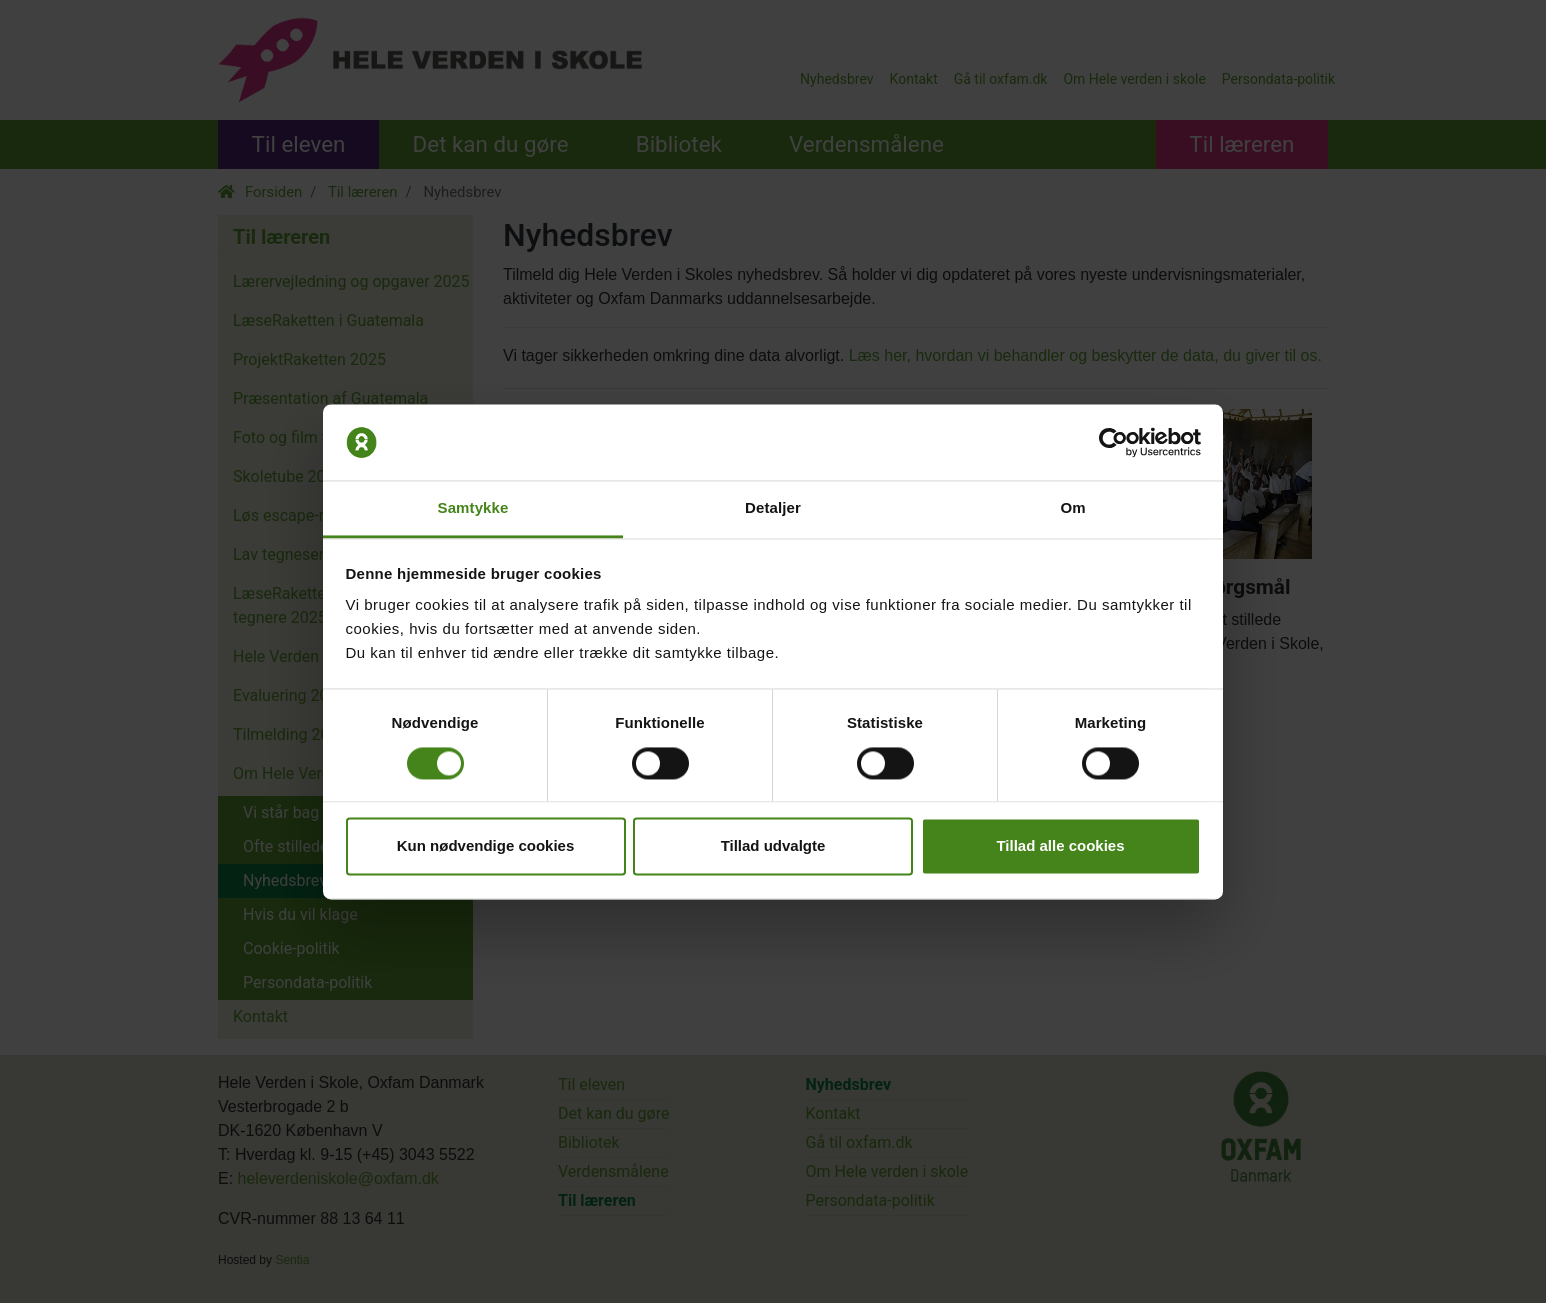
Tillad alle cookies (1060, 846)
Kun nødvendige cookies (486, 846)
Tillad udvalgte (773, 846)
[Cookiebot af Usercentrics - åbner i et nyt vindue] (1113, 442)
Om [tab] (1072, 508)
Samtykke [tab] (473, 508)
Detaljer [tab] (773, 508)
